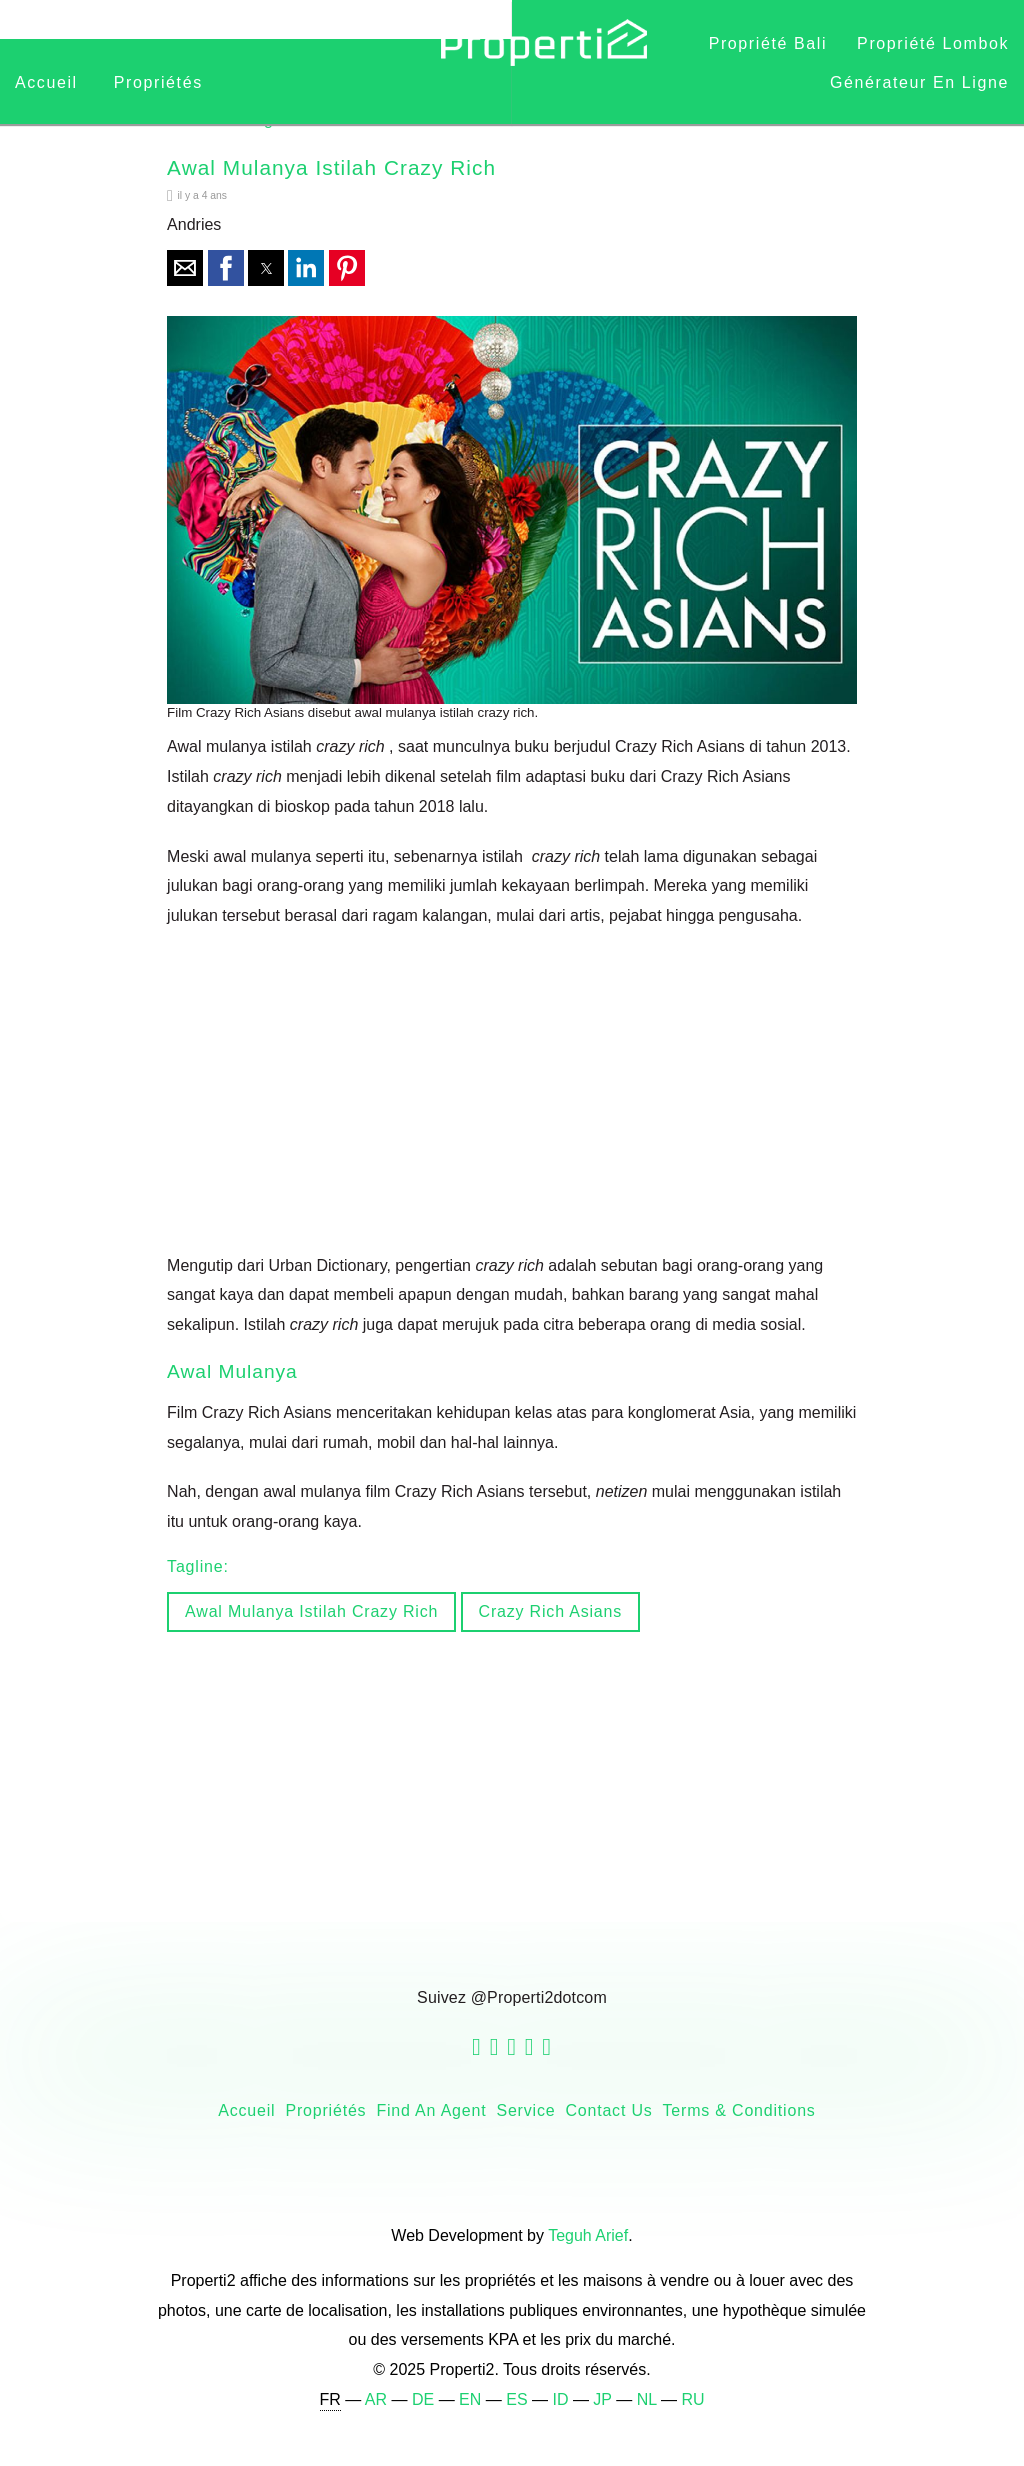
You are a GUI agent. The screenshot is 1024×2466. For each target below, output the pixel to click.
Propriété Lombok (933, 43)
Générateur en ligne (919, 82)
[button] (185, 268)
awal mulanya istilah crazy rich (311, 1611)
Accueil (49, 82)
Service (525, 2110)
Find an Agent (431, 2110)
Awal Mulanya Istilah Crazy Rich (331, 167)
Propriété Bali (768, 43)
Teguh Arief (588, 2235)
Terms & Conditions (739, 2110)
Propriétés (158, 82)
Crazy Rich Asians (550, 1611)
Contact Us (608, 2110)
